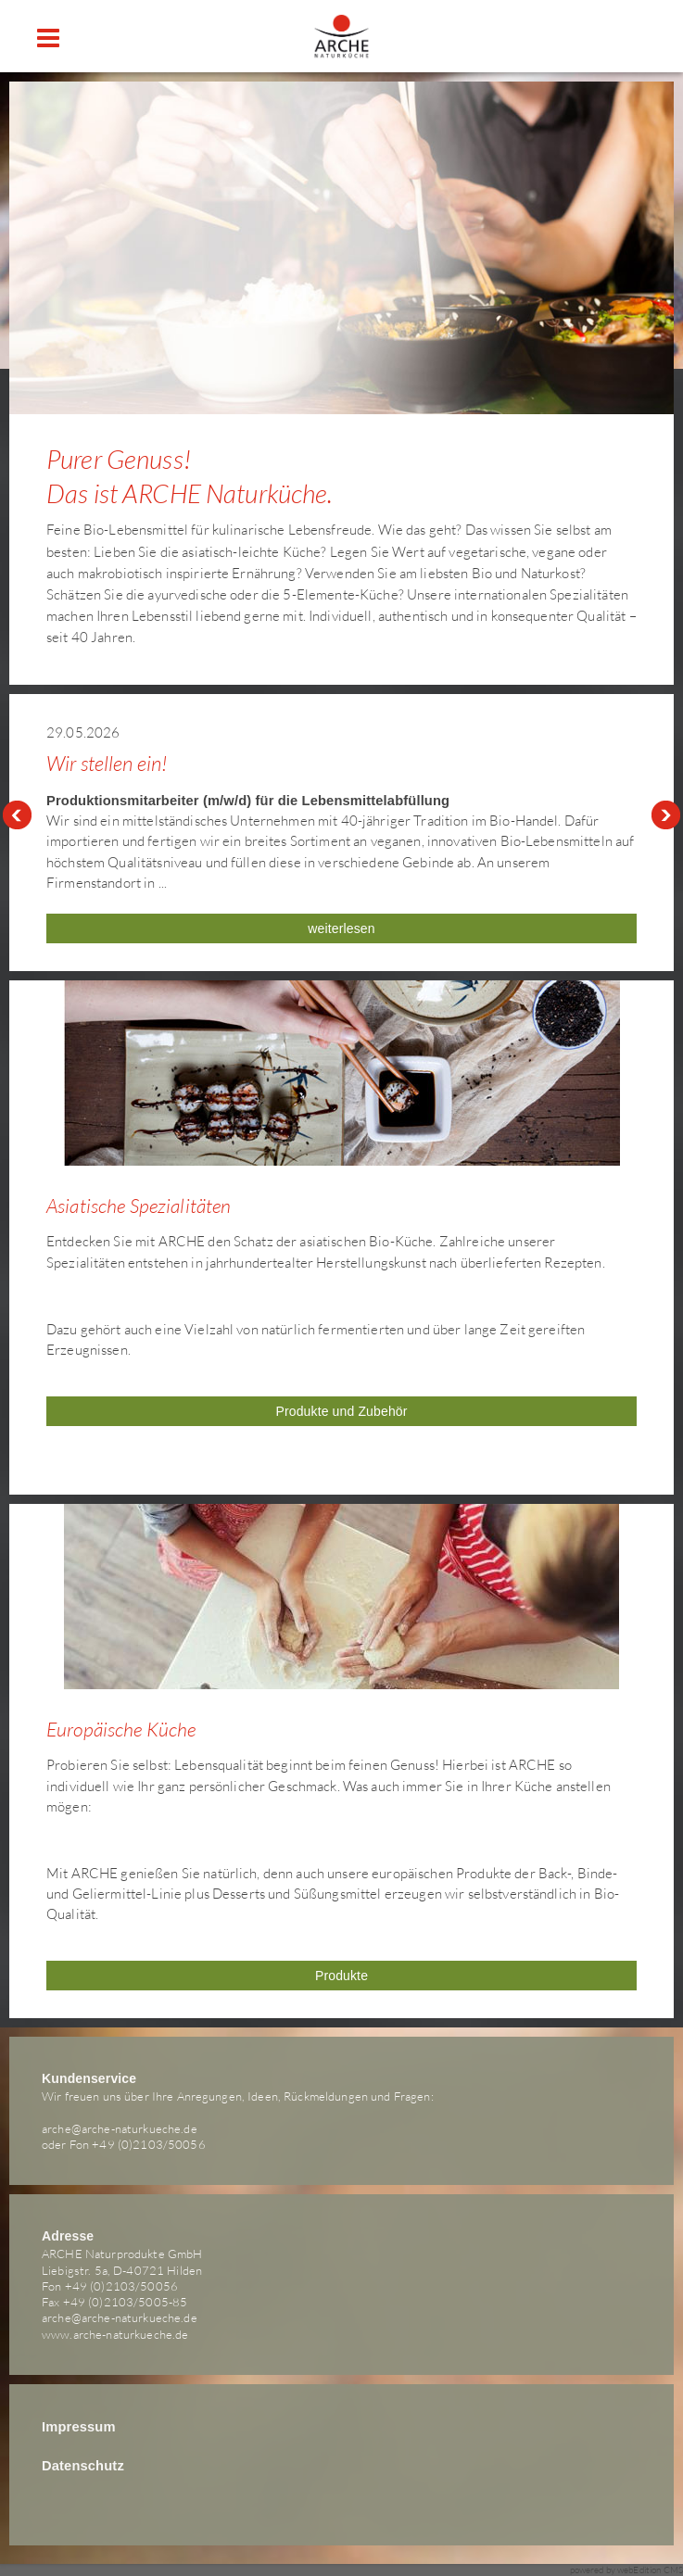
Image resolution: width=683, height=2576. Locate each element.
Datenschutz (83, 2465)
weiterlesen (341, 928)
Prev (17, 815)
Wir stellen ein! (107, 763)
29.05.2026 (83, 732)
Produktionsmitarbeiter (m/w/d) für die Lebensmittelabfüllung (247, 800)
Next (666, 815)
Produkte (341, 1975)
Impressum (79, 2426)
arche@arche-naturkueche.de (119, 2128)
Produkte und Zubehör (341, 1411)
